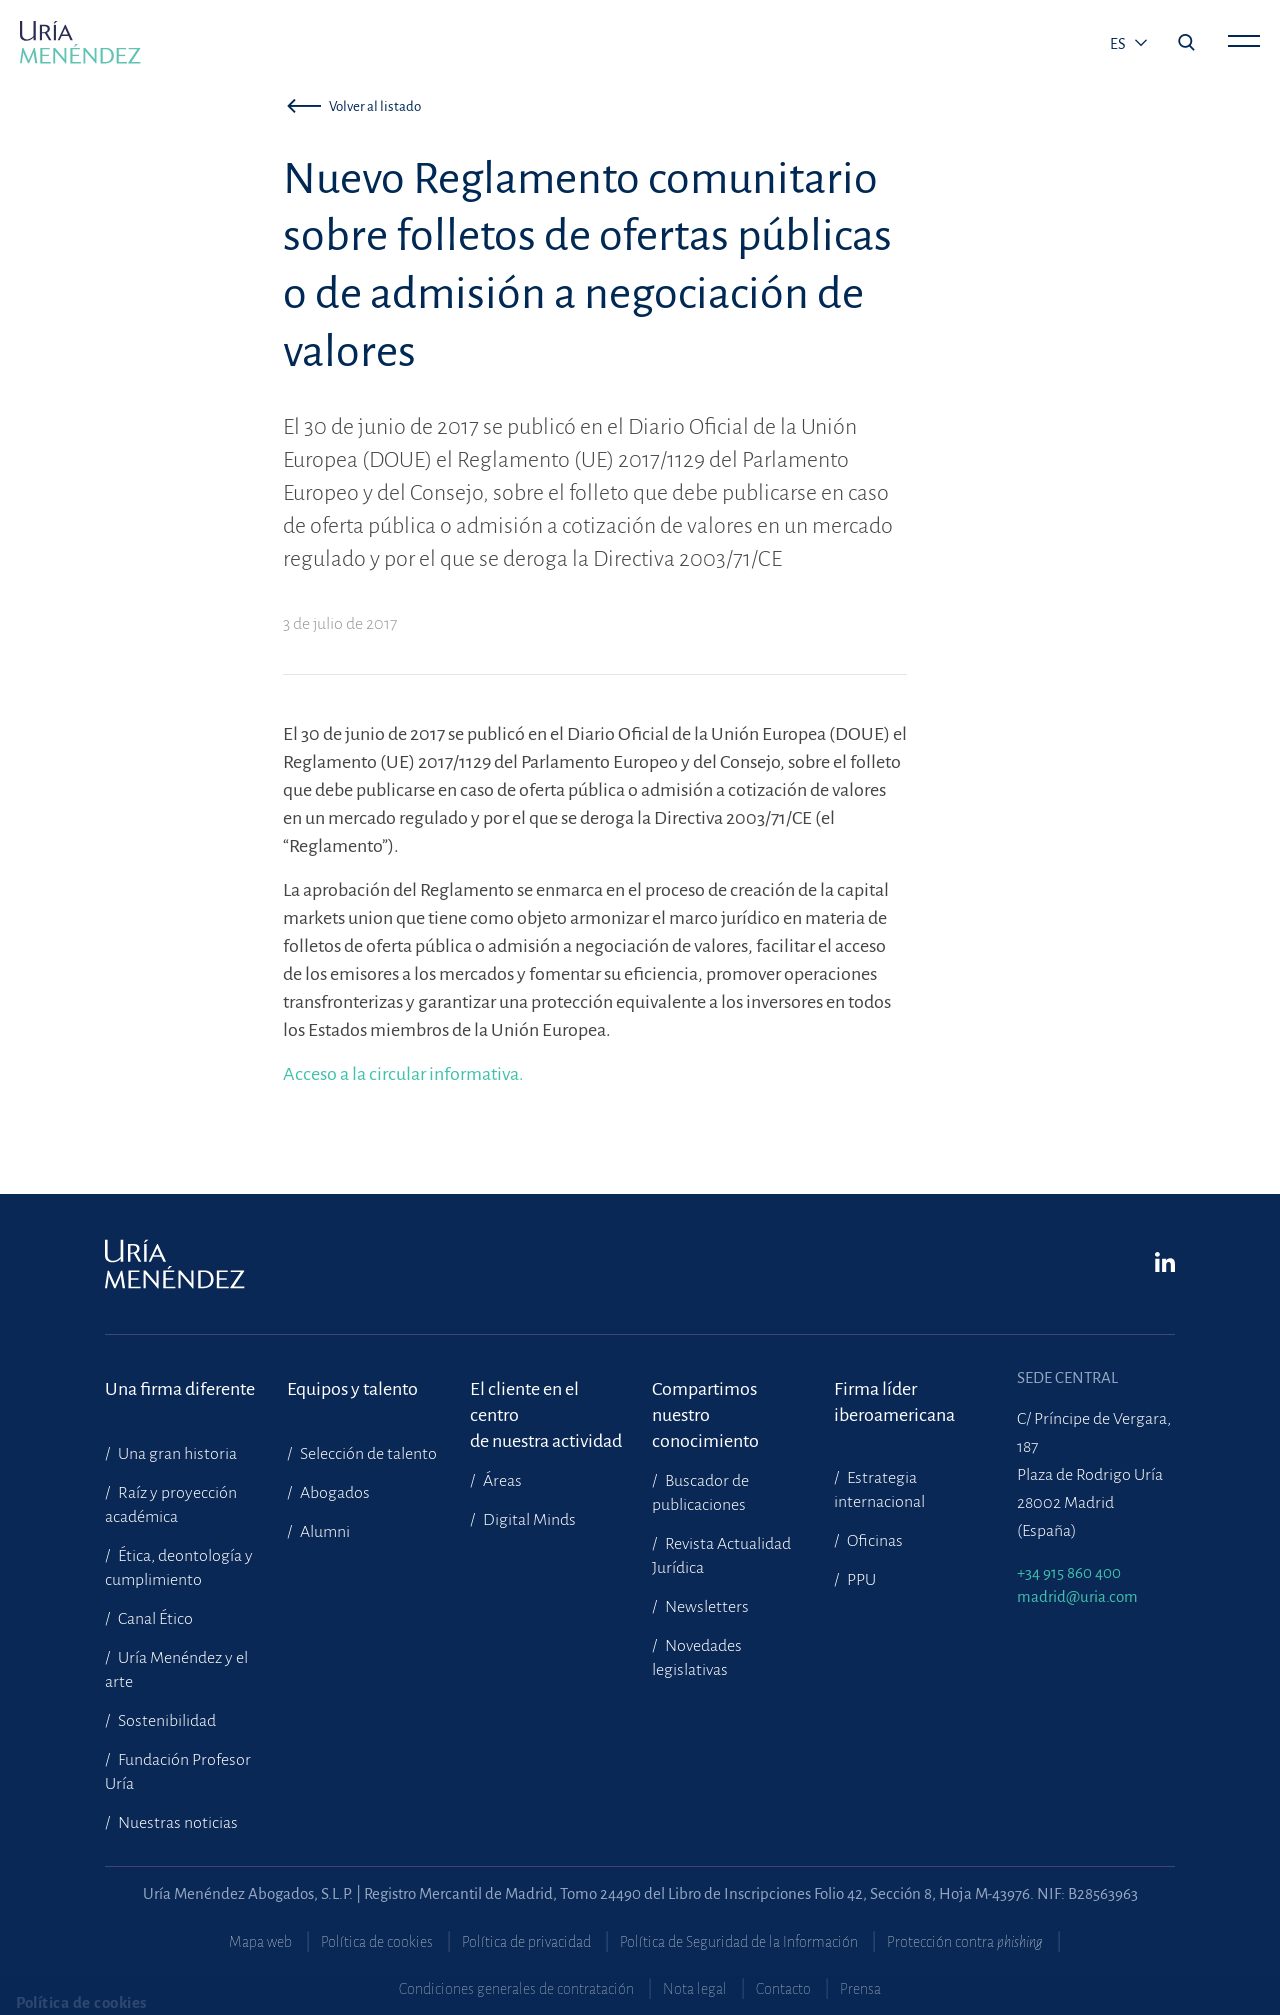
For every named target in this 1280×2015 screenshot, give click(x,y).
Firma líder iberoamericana (894, 1402)
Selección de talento (367, 1454)
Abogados (333, 1493)
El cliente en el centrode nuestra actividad (546, 1402)
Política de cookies (377, 1942)
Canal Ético (154, 1619)
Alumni (323, 1532)
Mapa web (260, 1942)
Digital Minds (528, 1520)
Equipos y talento (352, 1389)
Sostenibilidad (165, 1721)
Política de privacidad (526, 1942)
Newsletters (705, 1607)
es (1119, 44)
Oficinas (873, 1541)
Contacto (783, 1989)
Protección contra (965, 1942)
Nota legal (695, 1989)
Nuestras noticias (176, 1823)
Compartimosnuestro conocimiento (705, 1402)
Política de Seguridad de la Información (739, 1942)
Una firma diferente (180, 1389)
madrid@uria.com (1077, 1596)
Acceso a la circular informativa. (403, 1074)
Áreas (501, 1481)
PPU (860, 1580)
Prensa (860, 1989)
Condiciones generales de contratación (516, 1989)
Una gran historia (176, 1454)
